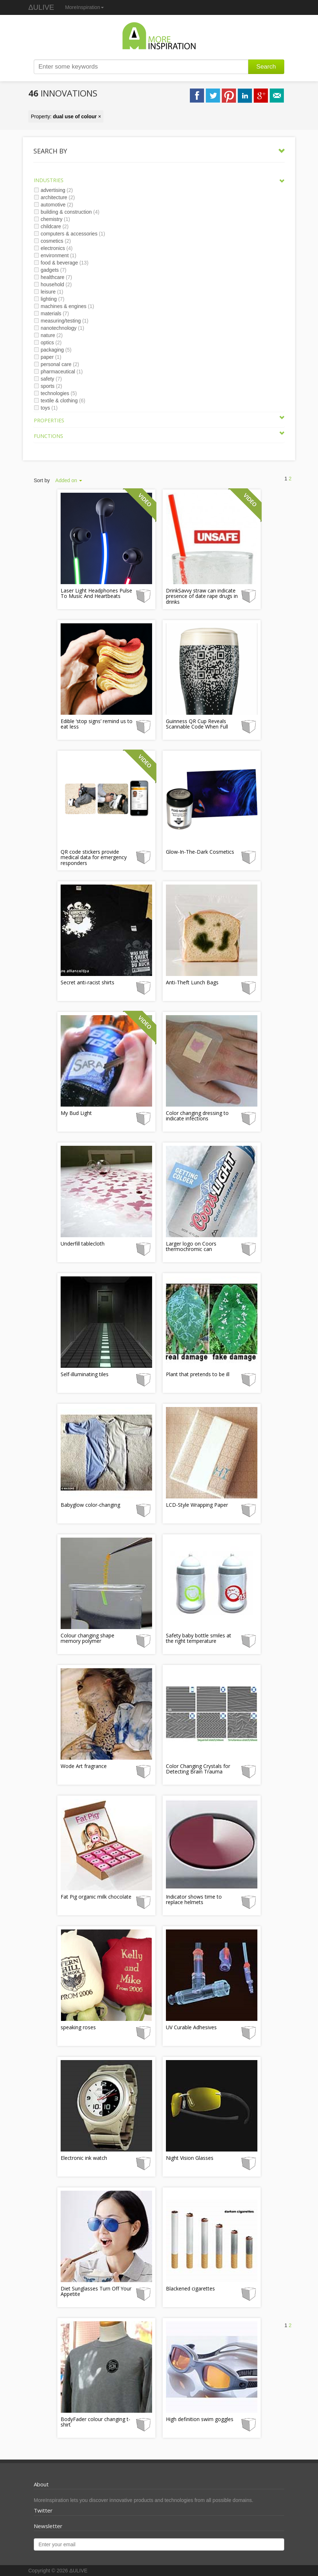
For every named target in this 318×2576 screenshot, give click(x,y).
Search (266, 66)
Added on (68, 480)
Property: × (66, 116)
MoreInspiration (84, 7)
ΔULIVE (41, 7)
